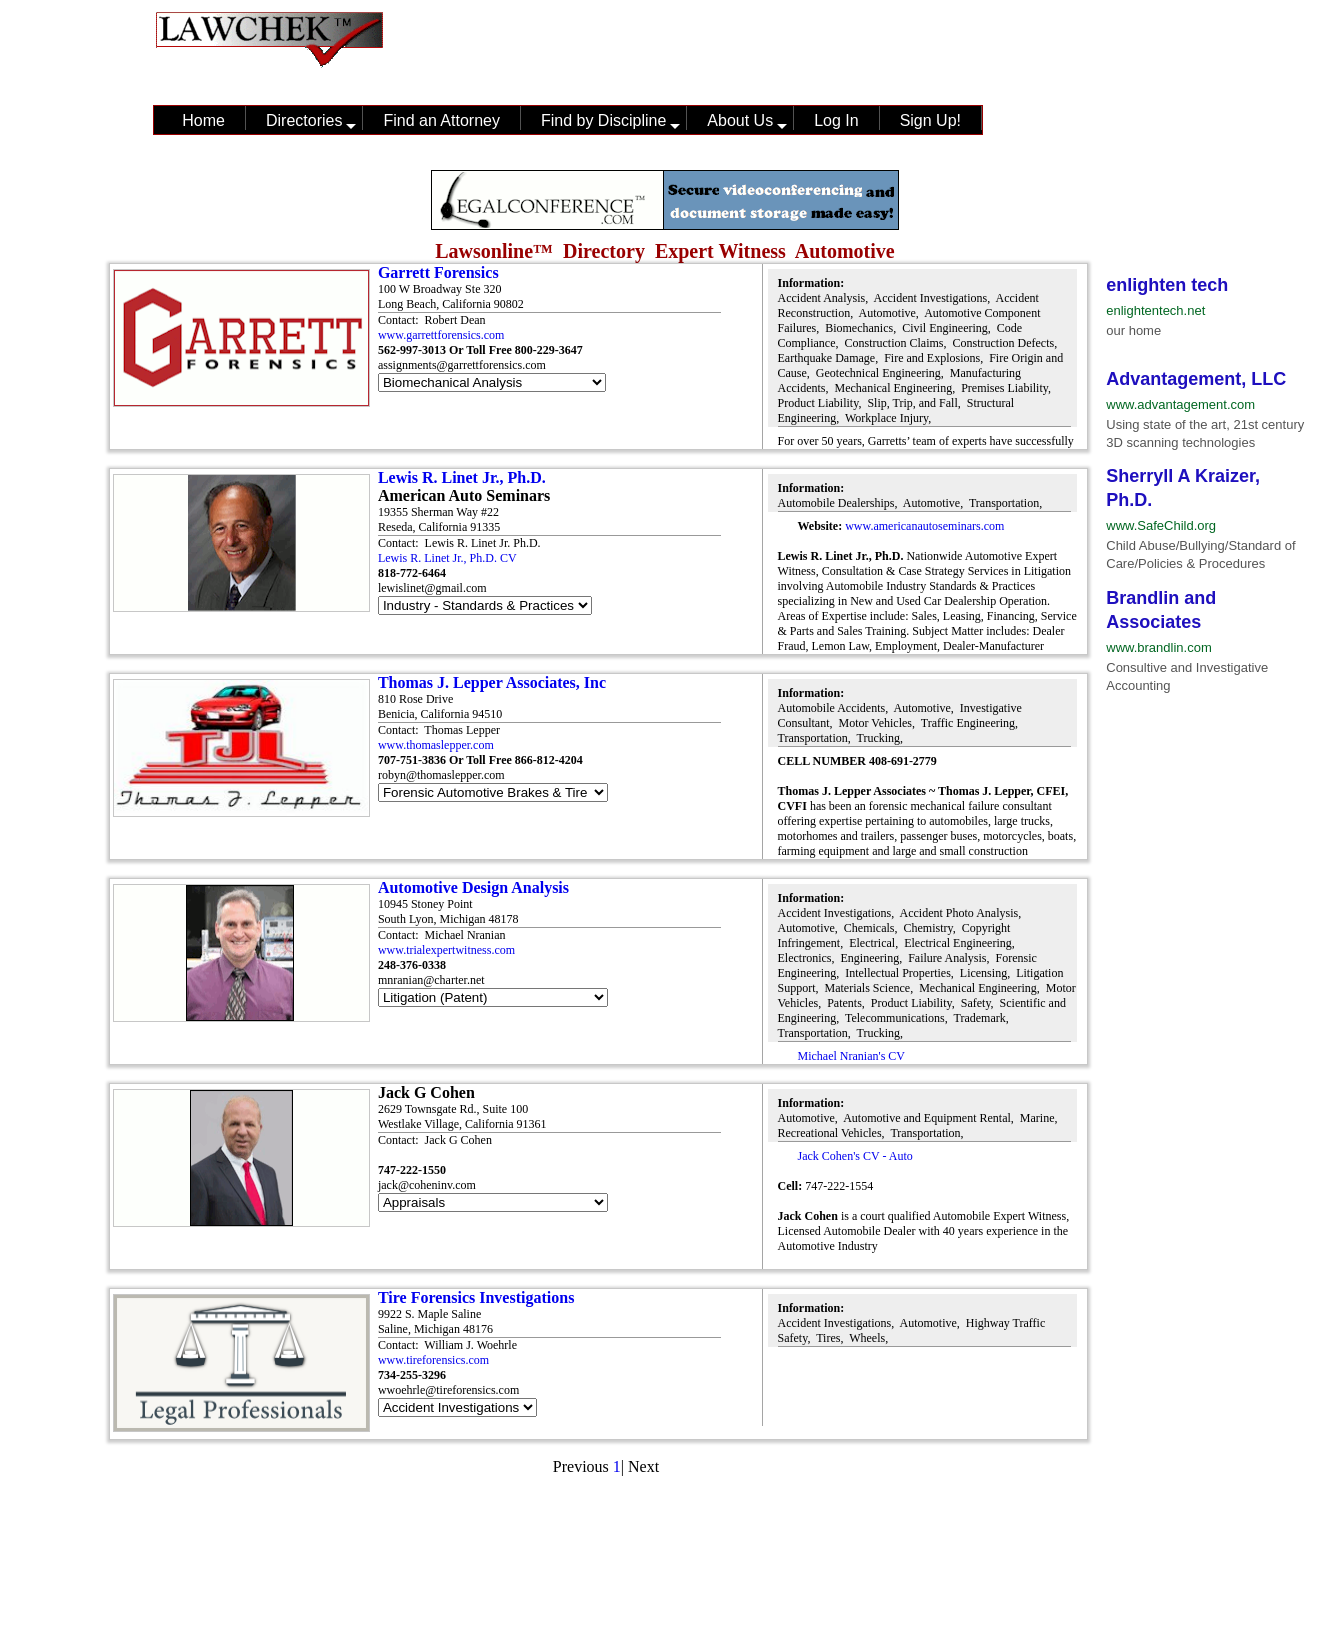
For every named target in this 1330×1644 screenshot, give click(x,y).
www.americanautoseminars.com (924, 526)
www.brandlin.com (1159, 647)
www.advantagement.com (1180, 404)
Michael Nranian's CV (851, 1056)
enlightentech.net (1155, 310)
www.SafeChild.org (1161, 525)
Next (643, 1466)
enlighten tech (1167, 285)
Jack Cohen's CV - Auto (855, 1156)
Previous (581, 1466)
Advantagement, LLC (1196, 379)
